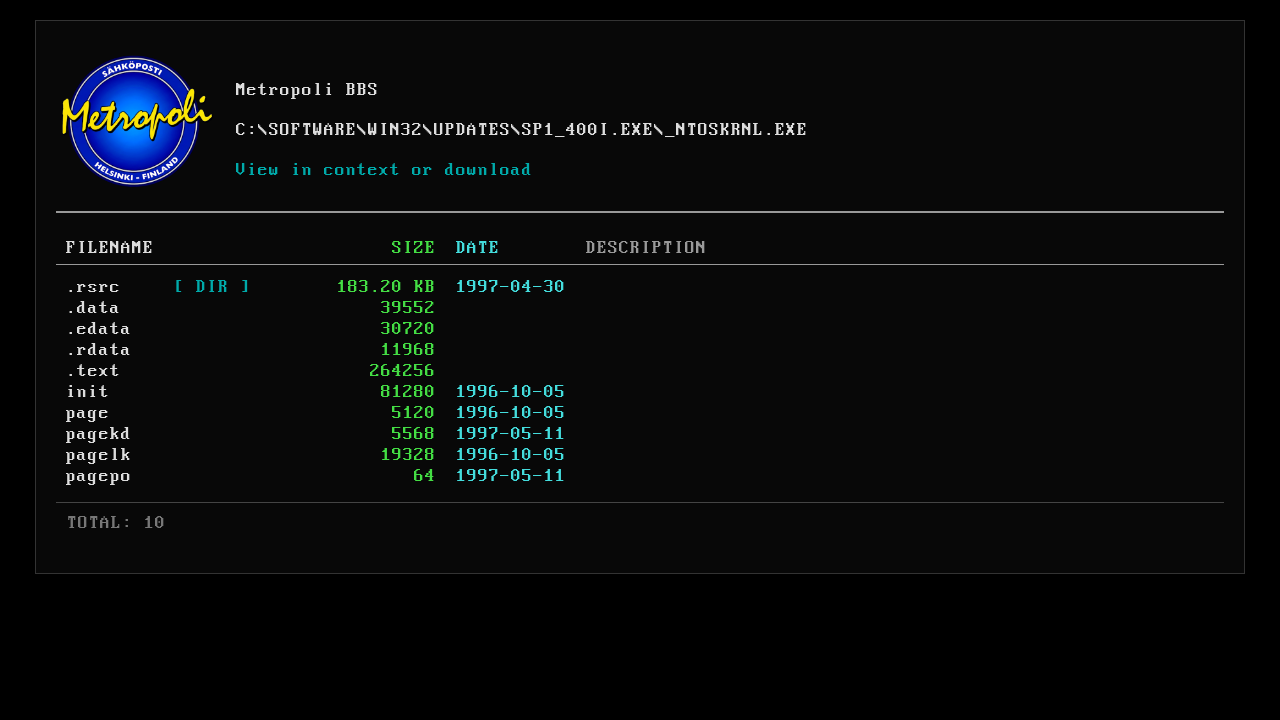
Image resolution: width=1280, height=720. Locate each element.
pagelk (99, 455)
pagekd (99, 434)
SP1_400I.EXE (588, 130)
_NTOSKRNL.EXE (736, 130)
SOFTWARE (313, 130)
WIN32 (395, 130)
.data (93, 308)
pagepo (99, 476)
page (88, 413)
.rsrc (93, 287)
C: (247, 130)
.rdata (99, 350)
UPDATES (472, 130)
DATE (478, 248)
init (88, 392)
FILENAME (110, 248)
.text (93, 371)
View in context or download (384, 170)
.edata (99, 329)
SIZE (414, 248)
